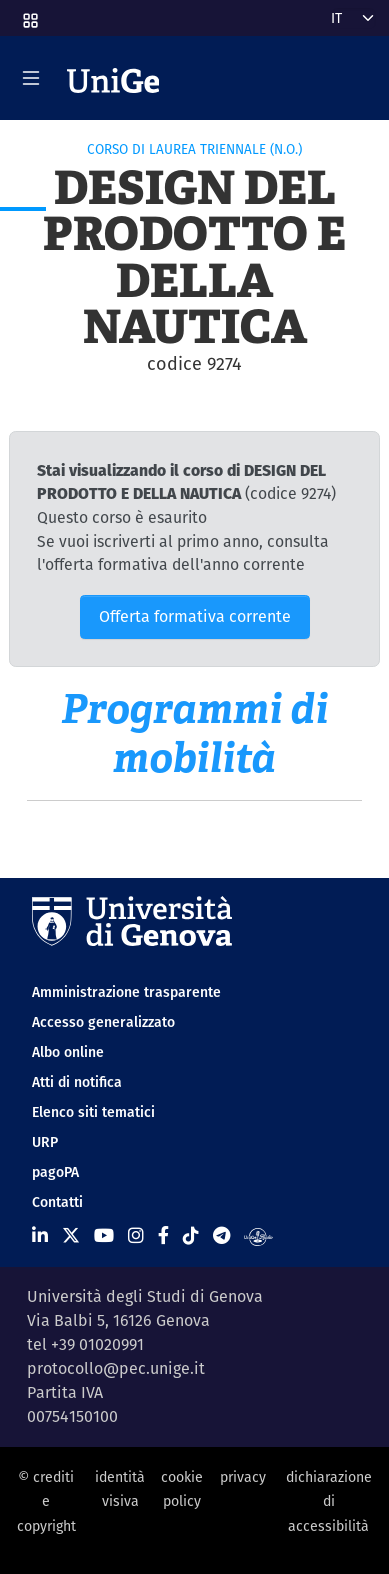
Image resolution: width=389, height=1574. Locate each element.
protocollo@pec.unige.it (116, 1368)
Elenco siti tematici (93, 1112)
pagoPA (55, 1172)
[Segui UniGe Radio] (258, 1235)
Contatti (57, 1202)
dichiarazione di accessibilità (329, 1501)
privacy (243, 1477)
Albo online (68, 1052)
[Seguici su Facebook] (163, 1235)
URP (45, 1142)
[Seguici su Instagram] (136, 1235)
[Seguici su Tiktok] (191, 1235)
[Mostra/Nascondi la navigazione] (31, 78)
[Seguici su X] (71, 1235)
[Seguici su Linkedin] (40, 1235)
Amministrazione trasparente (126, 992)
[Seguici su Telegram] (221, 1235)
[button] (29, 14)
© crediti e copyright (46, 1501)
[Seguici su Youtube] (104, 1235)
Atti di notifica (77, 1082)
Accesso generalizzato (103, 1022)
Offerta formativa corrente (195, 616)
